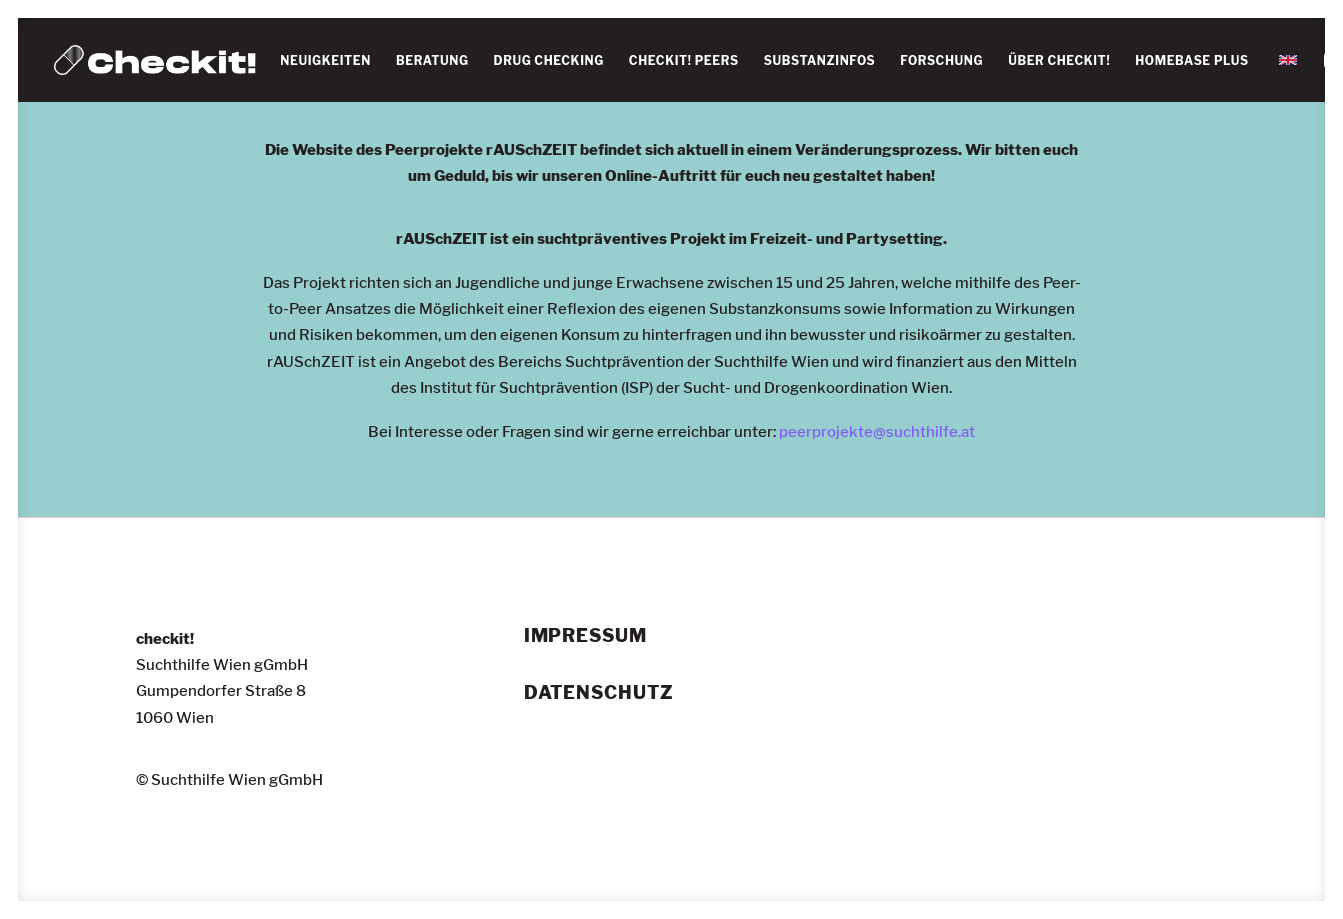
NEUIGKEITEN (325, 60)
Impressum (585, 636)
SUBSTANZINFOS (820, 60)
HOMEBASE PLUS (1192, 60)
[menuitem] (325, 61)
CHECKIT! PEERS (684, 60)
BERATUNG (432, 60)
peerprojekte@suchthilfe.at (877, 432)
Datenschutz (599, 693)
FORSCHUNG (941, 60)
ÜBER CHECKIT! (1059, 60)
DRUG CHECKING (549, 60)
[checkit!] (155, 60)
